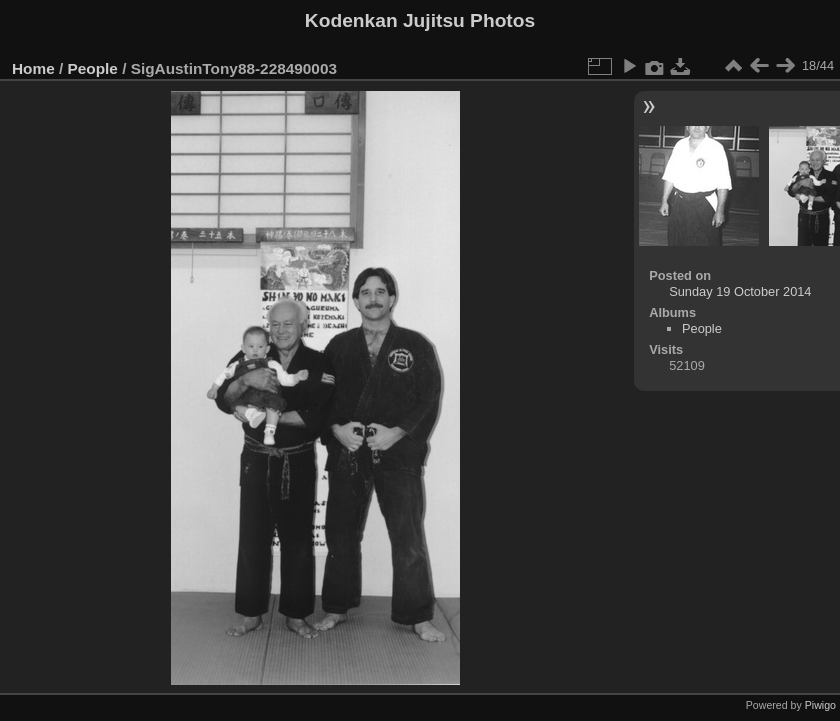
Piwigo (820, 705)
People (93, 68)
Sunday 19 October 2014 (740, 291)
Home (33, 68)
